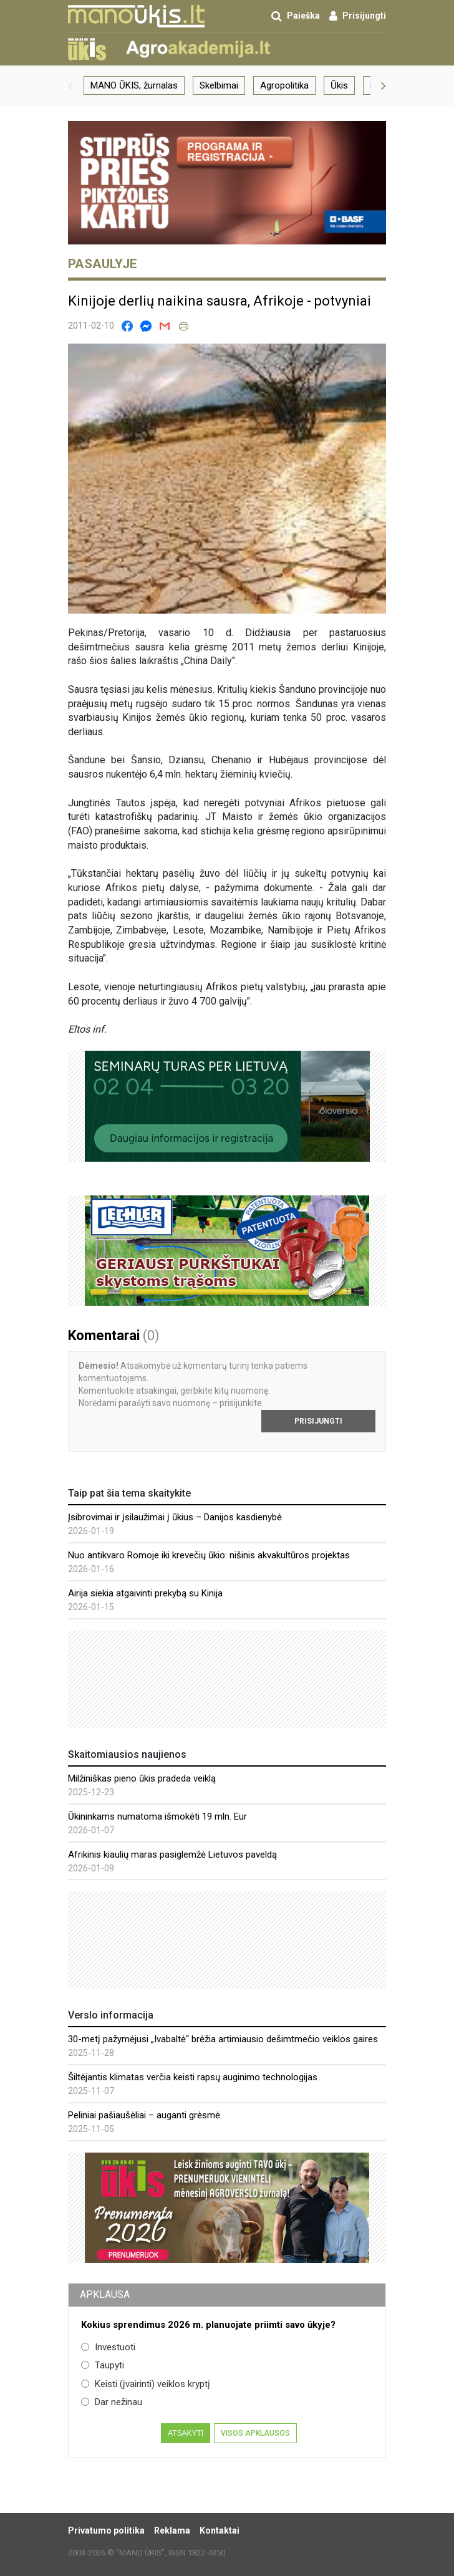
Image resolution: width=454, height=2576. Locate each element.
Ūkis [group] (339, 85)
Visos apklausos (255, 2433)
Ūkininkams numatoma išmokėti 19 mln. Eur (157, 1816)
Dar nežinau (111, 2402)
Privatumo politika (106, 2530)
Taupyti (102, 2365)
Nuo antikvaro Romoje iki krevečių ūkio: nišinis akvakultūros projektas (209, 1555)
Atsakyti (185, 2433)
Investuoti (108, 2347)
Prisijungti (318, 1421)
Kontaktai (219, 2530)
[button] (70, 85)
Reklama (172, 2530)
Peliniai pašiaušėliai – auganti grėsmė (144, 2115)
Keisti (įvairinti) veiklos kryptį (145, 2384)
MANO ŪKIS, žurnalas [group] (134, 85)
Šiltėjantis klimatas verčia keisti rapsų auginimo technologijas (192, 2077)
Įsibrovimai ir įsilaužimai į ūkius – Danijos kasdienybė (175, 1517)
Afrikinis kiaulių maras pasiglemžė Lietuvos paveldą (172, 1854)
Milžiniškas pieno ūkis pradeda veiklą (142, 1778)
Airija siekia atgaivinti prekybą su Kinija (145, 1593)
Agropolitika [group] (284, 85)
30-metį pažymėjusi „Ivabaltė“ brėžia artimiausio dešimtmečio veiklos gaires (223, 2039)
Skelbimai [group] (219, 85)
